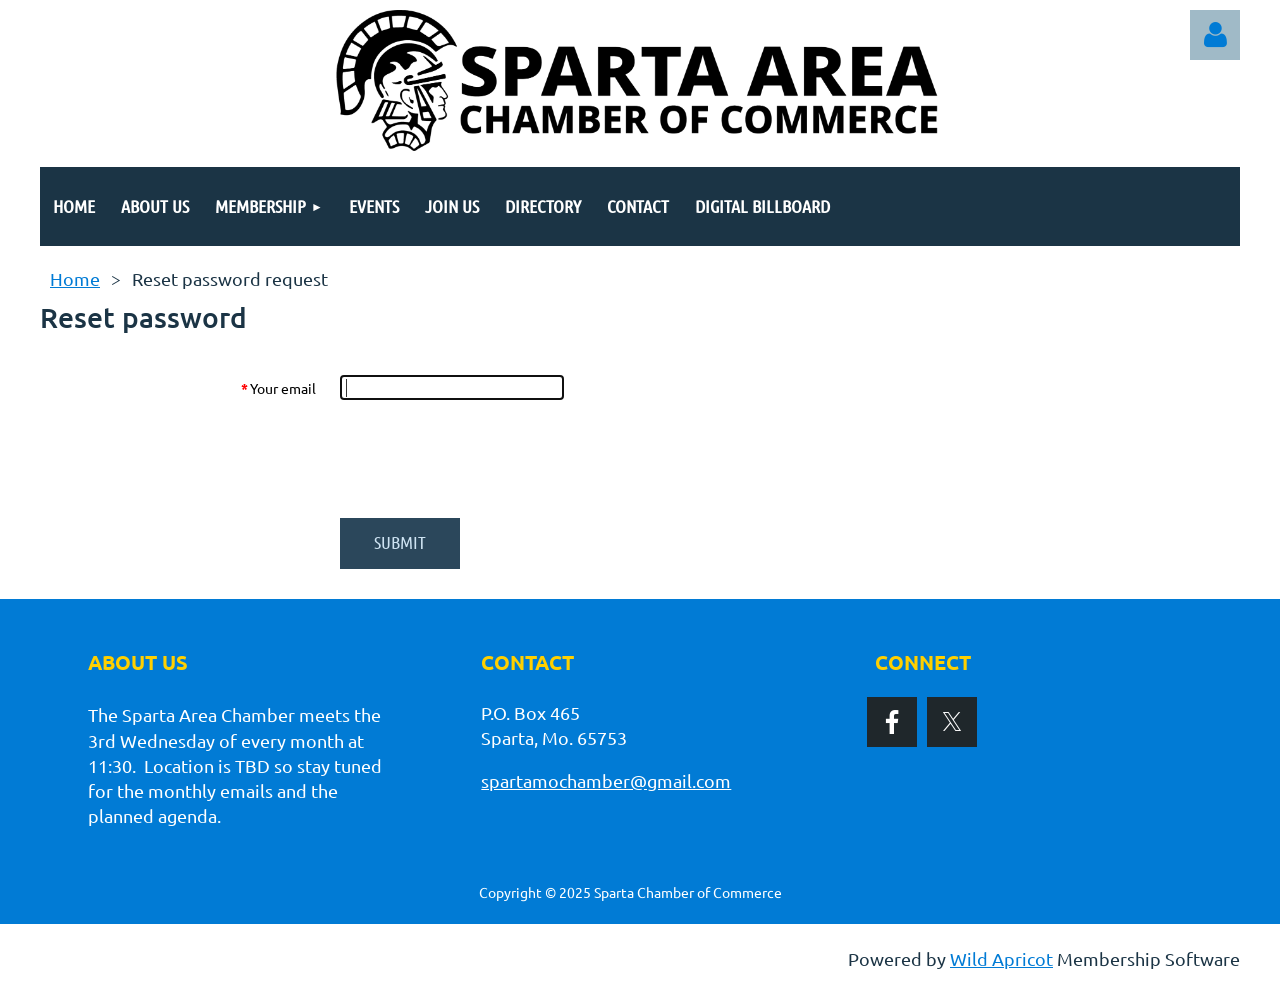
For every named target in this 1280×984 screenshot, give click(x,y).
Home (75, 278)
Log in (1215, 35)
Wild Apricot (1001, 958)
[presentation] (492, 459)
